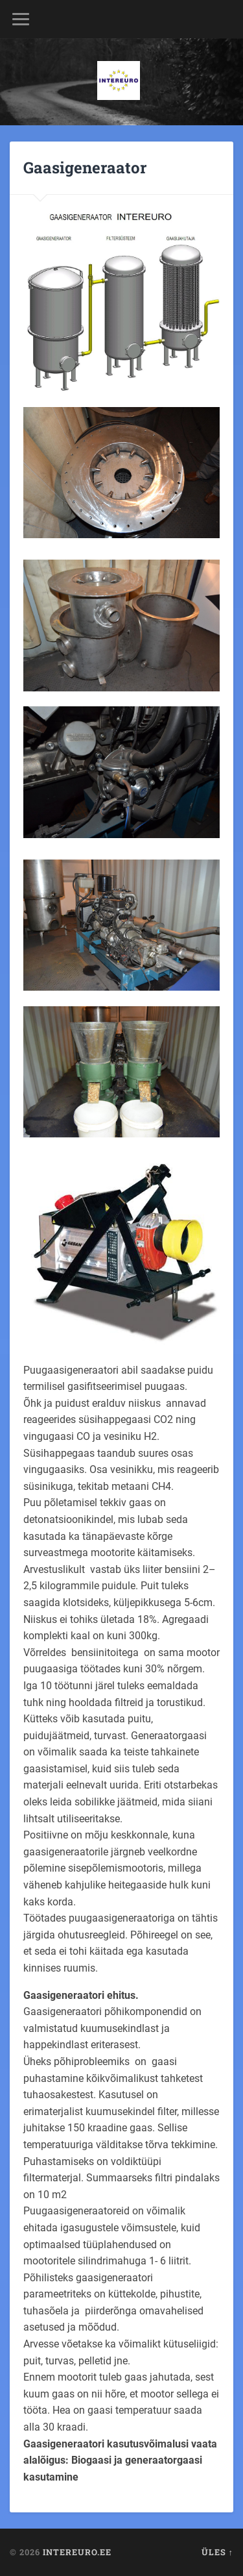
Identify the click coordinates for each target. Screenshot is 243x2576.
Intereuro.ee (77, 2552)
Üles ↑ (217, 2552)
